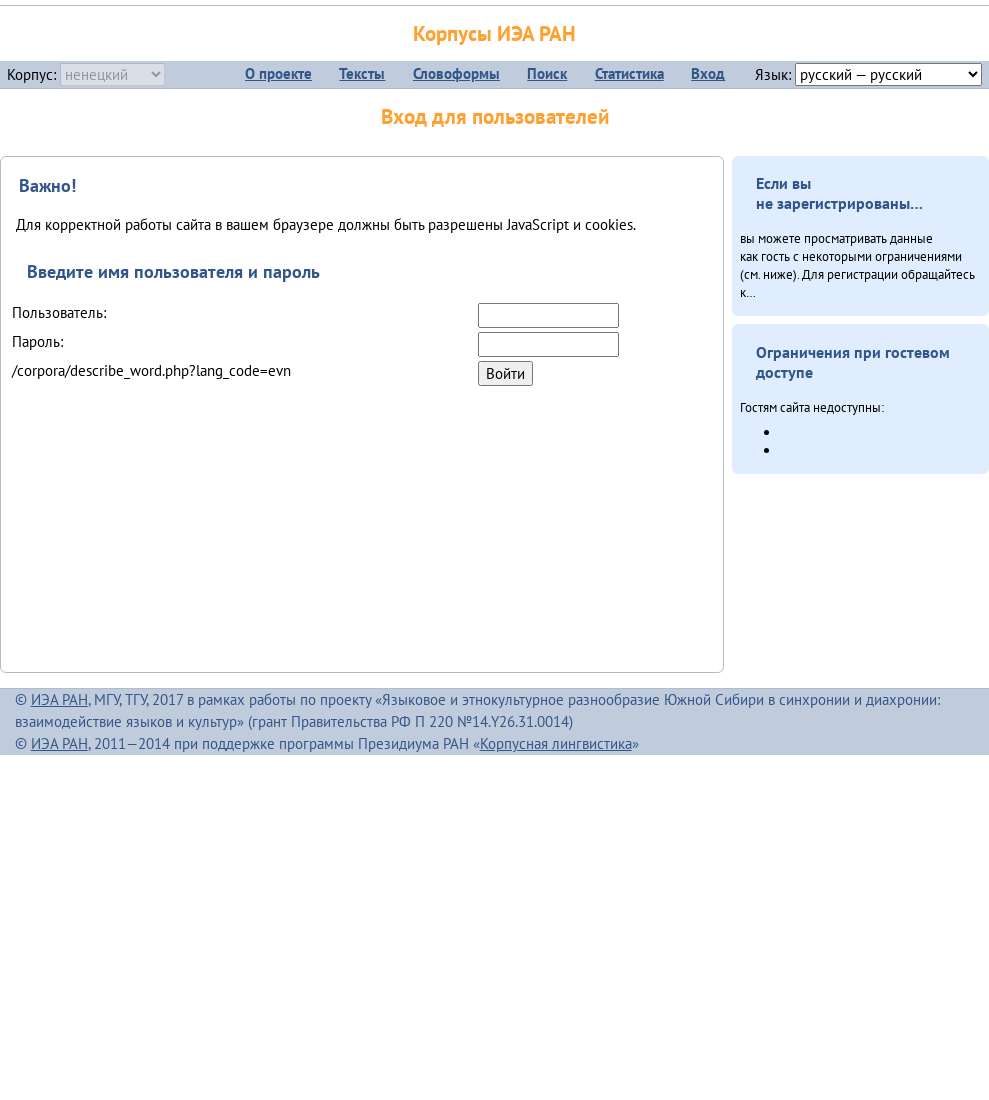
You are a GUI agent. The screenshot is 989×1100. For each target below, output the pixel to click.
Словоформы (456, 73)
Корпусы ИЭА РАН (494, 33)
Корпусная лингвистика (556, 743)
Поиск (547, 73)
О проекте (278, 73)
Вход (708, 73)
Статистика (629, 73)
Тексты (362, 73)
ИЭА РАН (59, 699)
